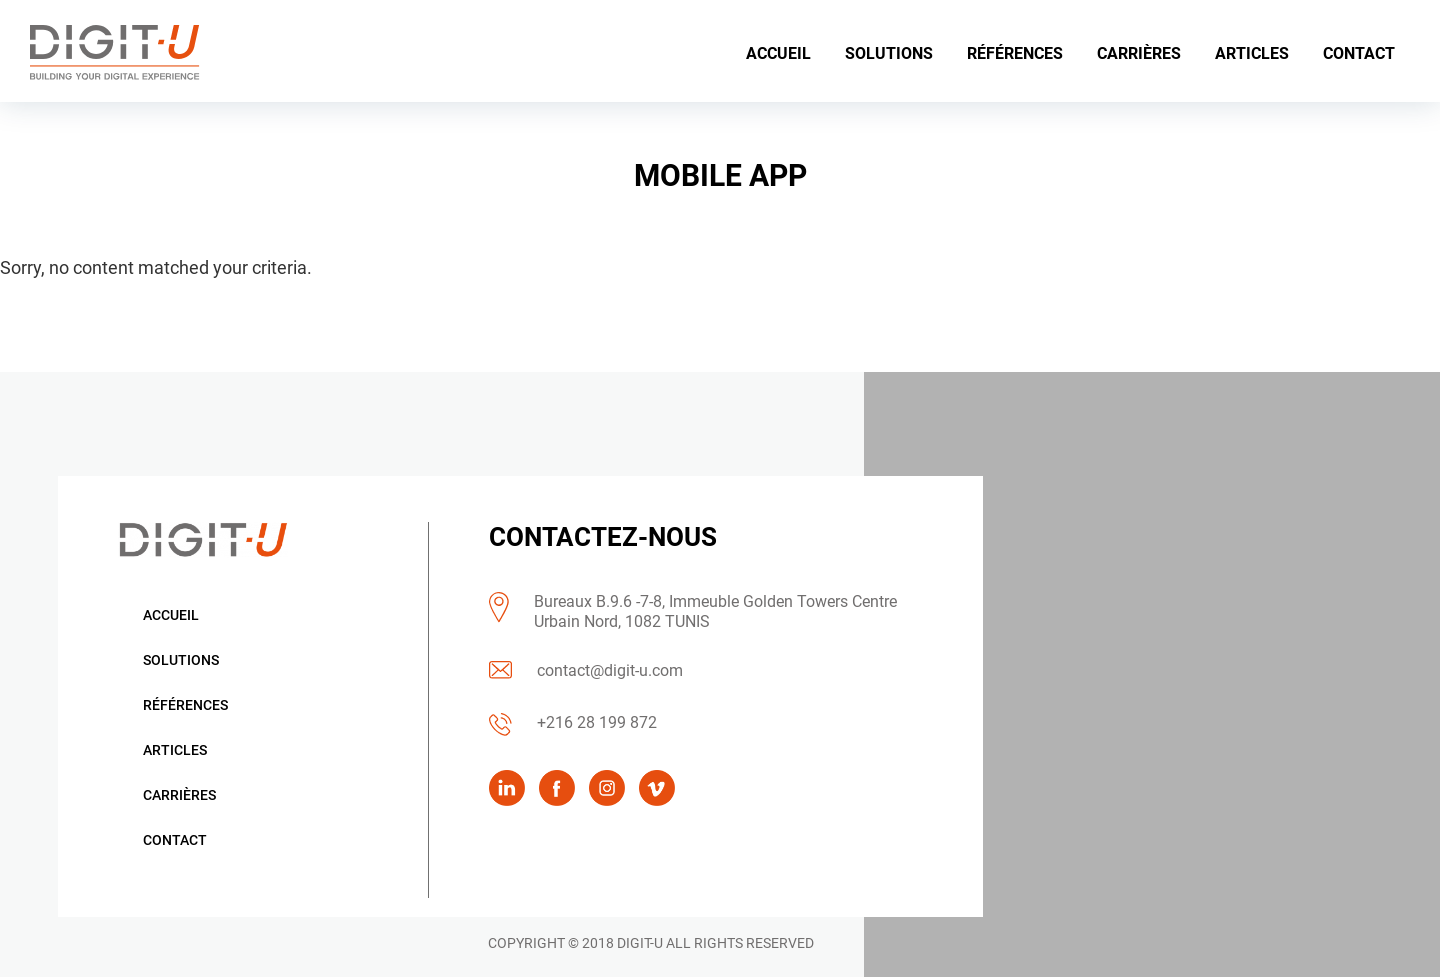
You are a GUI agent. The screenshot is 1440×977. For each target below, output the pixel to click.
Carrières (179, 795)
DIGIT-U (640, 943)
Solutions (181, 660)
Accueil (171, 615)
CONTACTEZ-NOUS (603, 537)
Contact (175, 840)
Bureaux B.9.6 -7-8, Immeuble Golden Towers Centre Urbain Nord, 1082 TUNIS (715, 611)
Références (185, 705)
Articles (175, 750)
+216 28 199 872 (597, 722)
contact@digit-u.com (610, 670)
